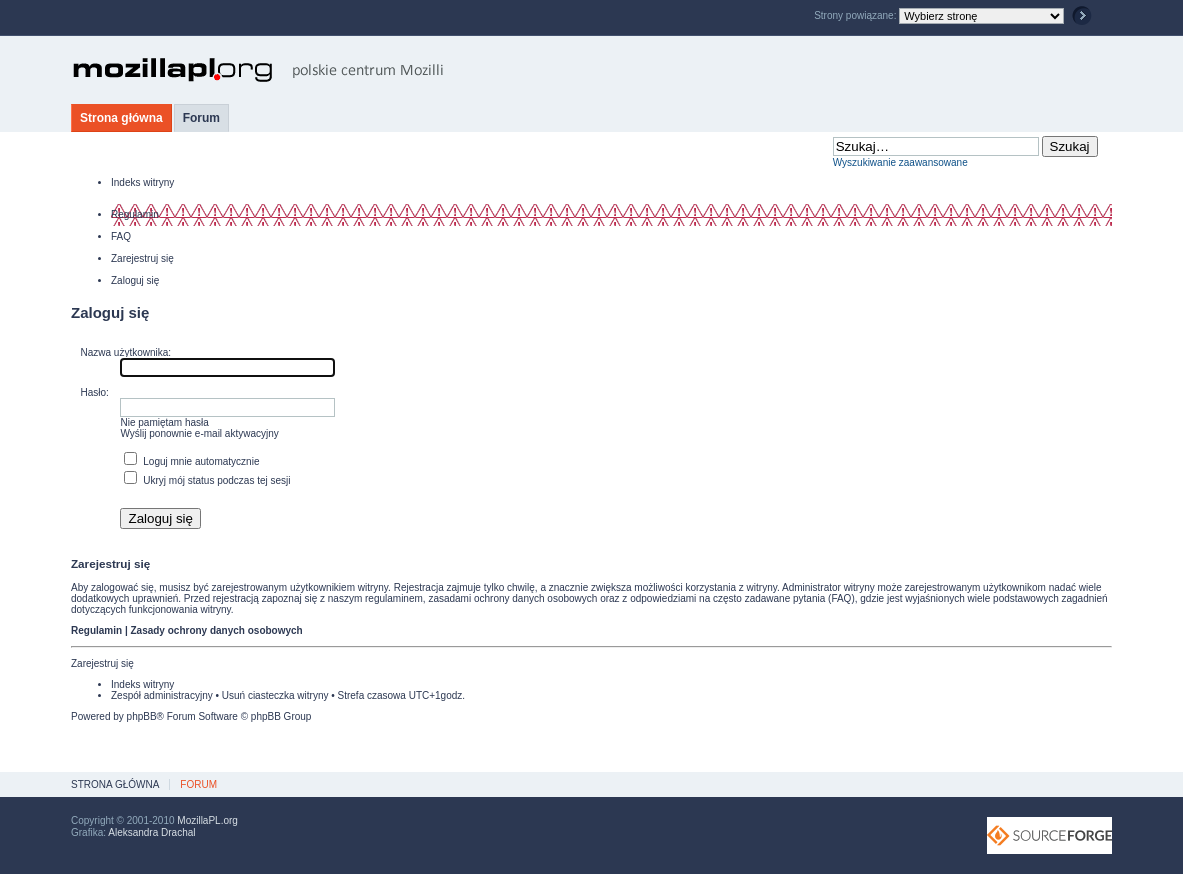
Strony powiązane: (856, 15)
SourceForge (1049, 835)
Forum (201, 118)
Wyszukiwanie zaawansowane (900, 162)
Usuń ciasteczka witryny (275, 695)
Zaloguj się (135, 280)
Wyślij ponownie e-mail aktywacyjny (199, 433)
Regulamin (135, 214)
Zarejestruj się (142, 258)
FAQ (121, 236)
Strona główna (121, 118)
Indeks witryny (142, 182)
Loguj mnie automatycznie (191, 461)
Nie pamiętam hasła (164, 422)
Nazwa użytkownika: (125, 352)
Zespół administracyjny (162, 695)
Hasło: (94, 392)
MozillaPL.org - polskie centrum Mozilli (258, 70)
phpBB (142, 716)
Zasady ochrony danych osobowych (216, 630)
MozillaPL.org (207, 820)
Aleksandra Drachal (151, 832)
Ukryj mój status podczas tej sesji (207, 480)
